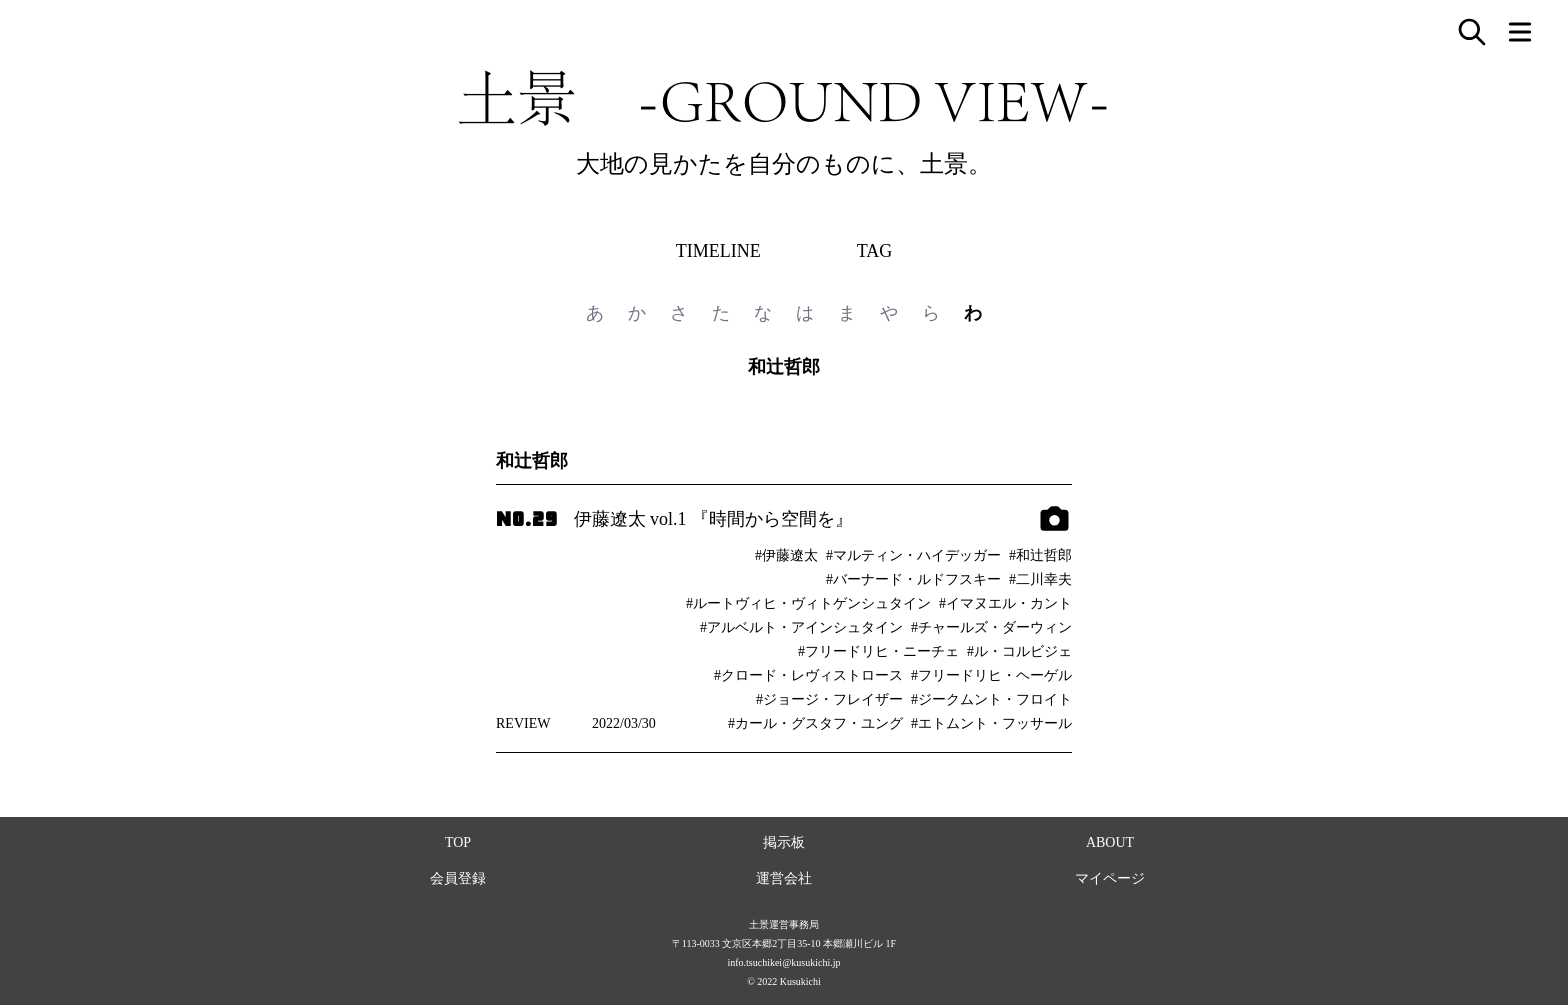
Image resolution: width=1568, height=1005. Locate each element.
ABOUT (1110, 842)
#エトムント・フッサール (991, 723)
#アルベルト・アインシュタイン (801, 627)
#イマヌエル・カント (1005, 603)
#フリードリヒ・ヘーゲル (991, 675)
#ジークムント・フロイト (991, 699)
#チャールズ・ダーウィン (991, 627)
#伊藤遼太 (786, 555)
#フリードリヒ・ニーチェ (878, 651)
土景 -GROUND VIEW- (784, 98)
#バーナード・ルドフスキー (913, 579)
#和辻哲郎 (1040, 555)
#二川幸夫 (1040, 579)
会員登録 (458, 878)
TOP (458, 842)
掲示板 (784, 842)
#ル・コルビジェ (1019, 651)
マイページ (1110, 878)
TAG (875, 251)
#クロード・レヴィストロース (808, 675)
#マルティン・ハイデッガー (913, 555)
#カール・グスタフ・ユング (815, 723)
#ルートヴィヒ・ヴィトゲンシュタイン (808, 603)
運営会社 (784, 878)
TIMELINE (718, 251)
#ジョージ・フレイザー (829, 699)
